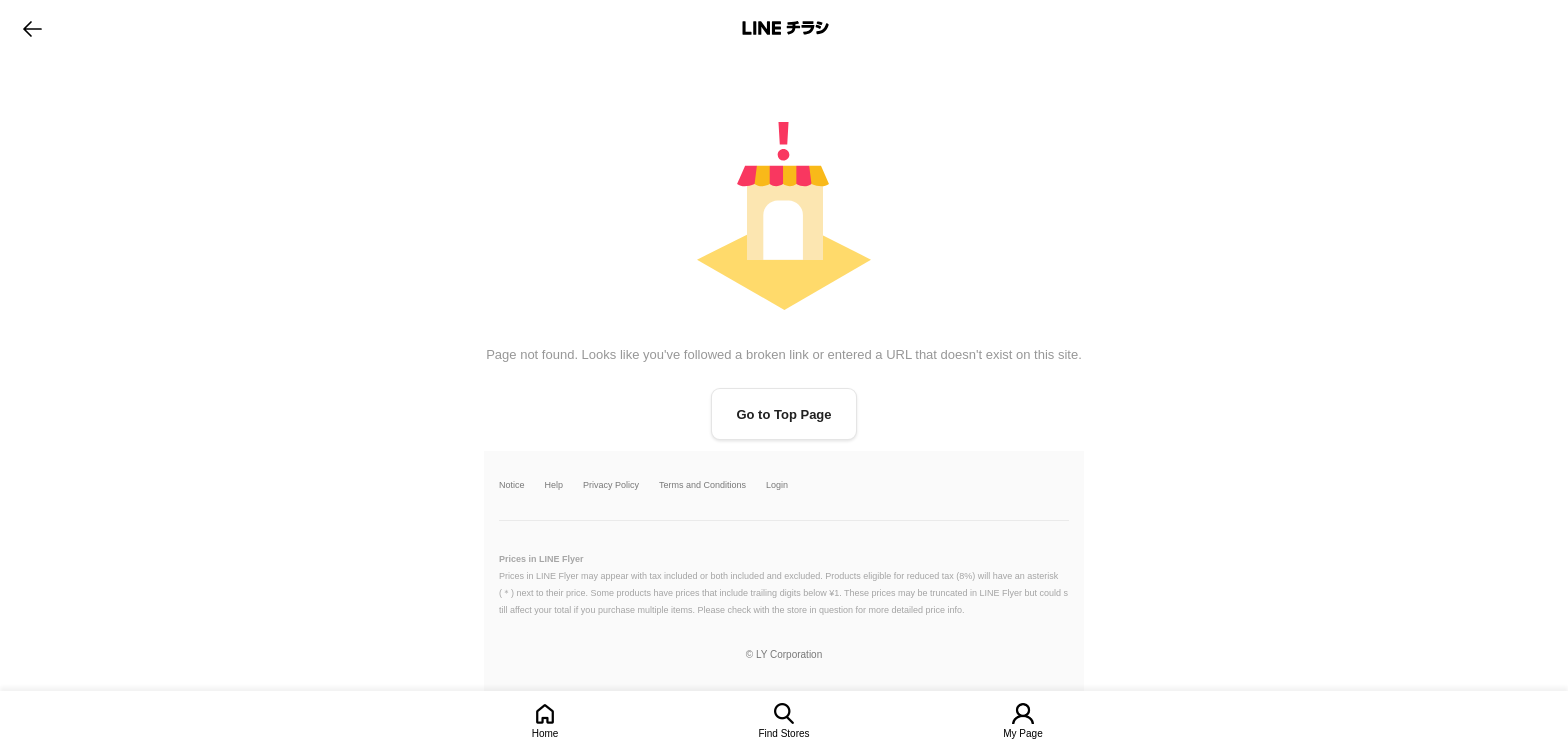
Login (777, 485)
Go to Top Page (783, 414)
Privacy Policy (611, 485)
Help (554, 485)
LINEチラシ (785, 28)
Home (545, 733)
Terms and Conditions (702, 485)
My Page (1022, 733)
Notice (512, 485)
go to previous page (32, 28)
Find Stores (783, 733)
